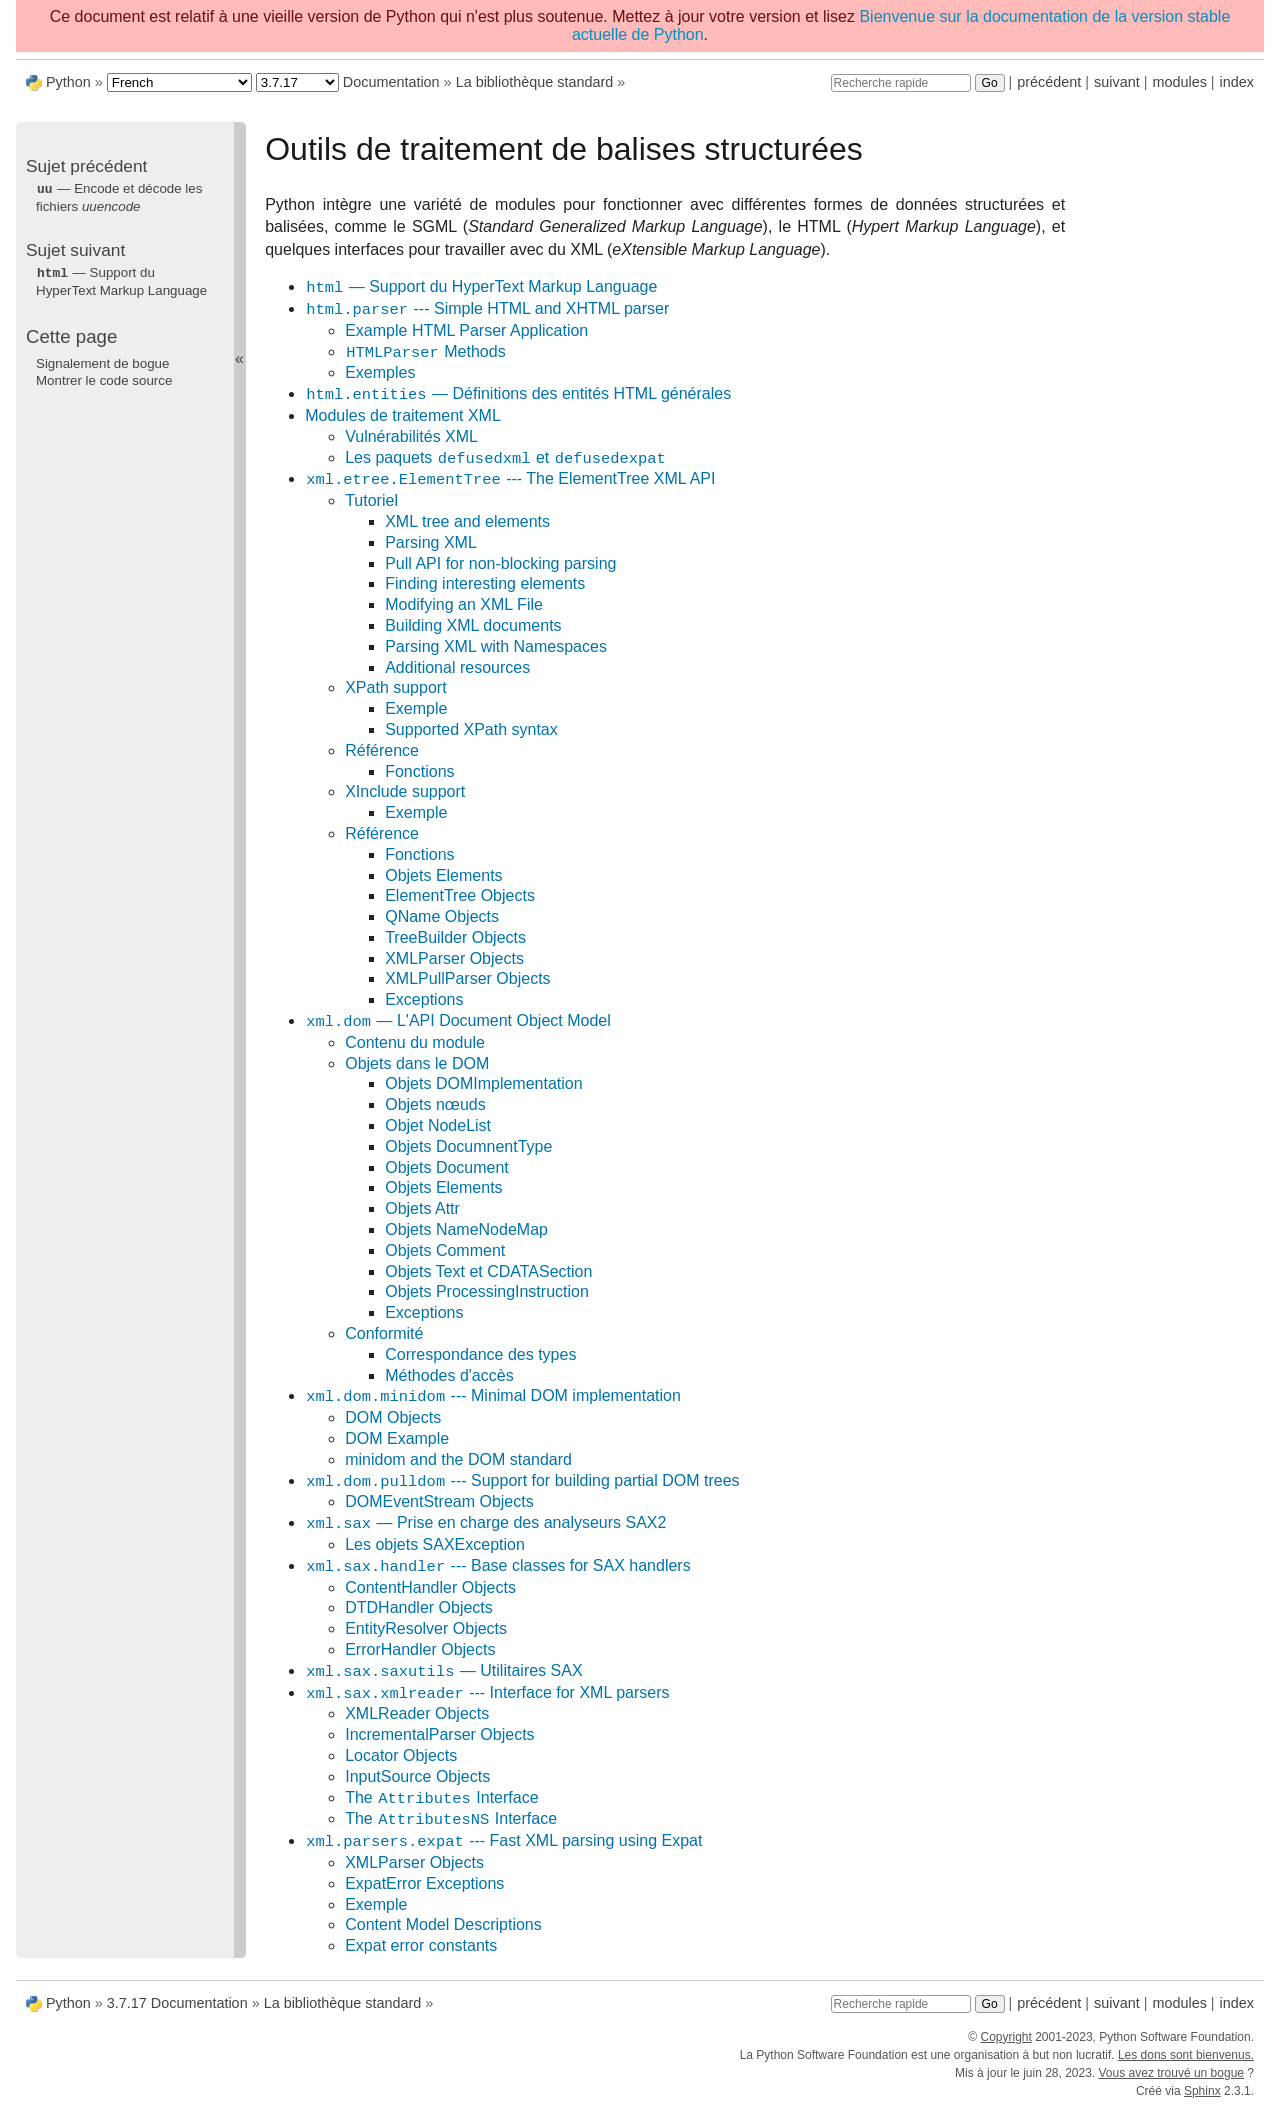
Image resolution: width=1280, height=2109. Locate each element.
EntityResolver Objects (426, 1628)
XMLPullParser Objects (467, 978)
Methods (425, 352)
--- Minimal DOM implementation (493, 1396)
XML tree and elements (467, 521)
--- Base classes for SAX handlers (498, 1566)
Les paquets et (506, 458)
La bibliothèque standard (535, 82)
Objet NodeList (438, 1125)
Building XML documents (473, 625)
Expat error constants (421, 1945)
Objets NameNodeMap (466, 1229)
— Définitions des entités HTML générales (518, 394)
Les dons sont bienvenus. (1186, 2055)
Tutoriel (371, 500)
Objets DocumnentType (468, 1146)
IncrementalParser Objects (439, 1734)
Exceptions (424, 999)
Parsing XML (431, 542)
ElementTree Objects (460, 895)
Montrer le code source (104, 378)
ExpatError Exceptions (424, 1883)
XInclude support (405, 791)
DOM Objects (393, 1417)
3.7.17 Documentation (177, 2003)
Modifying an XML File (464, 604)
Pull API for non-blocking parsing (500, 563)
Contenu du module (415, 1042)
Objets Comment (445, 1250)
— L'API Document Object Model (458, 1021)
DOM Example (397, 1438)
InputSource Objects (417, 1776)
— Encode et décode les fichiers (119, 197)
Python (68, 82)
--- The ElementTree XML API (510, 479)
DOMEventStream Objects (439, 1501)
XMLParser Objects (454, 958)
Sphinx (1202, 2091)
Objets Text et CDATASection (488, 1271)
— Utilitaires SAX (443, 1671)
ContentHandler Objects (430, 1587)
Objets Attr (422, 1208)
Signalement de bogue (102, 361)
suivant (1117, 82)
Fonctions (419, 771)
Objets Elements (443, 875)
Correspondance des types (480, 1354)
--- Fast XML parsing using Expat (503, 1841)
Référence (382, 750)
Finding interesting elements (485, 583)
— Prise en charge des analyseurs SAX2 (485, 1523)
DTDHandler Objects (419, 1607)
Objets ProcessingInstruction (487, 1291)
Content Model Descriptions (443, 1924)
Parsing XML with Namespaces (496, 646)
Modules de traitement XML (403, 415)
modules (1179, 82)
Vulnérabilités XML (411, 436)
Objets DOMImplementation (483, 1083)
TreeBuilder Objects (455, 937)
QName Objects (442, 916)
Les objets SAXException (435, 1544)
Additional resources (457, 667)
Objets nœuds (435, 1104)
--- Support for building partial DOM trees (522, 1481)
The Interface (441, 1798)
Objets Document (447, 1167)
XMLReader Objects (417, 1713)
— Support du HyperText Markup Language (481, 287)
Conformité (384, 1333)
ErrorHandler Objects (420, 1649)
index (1237, 82)
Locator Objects (401, 1755)
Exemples (380, 372)
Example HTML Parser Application (466, 330)
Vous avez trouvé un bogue (1171, 2073)
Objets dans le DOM (417, 1063)
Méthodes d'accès (449, 1375)
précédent (1049, 82)
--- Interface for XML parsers (487, 1693)
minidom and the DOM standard (458, 1459)
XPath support (395, 687)
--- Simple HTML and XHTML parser (487, 309)
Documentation (391, 82)
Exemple (416, 708)
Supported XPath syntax (471, 729)
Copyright (1005, 2037)
